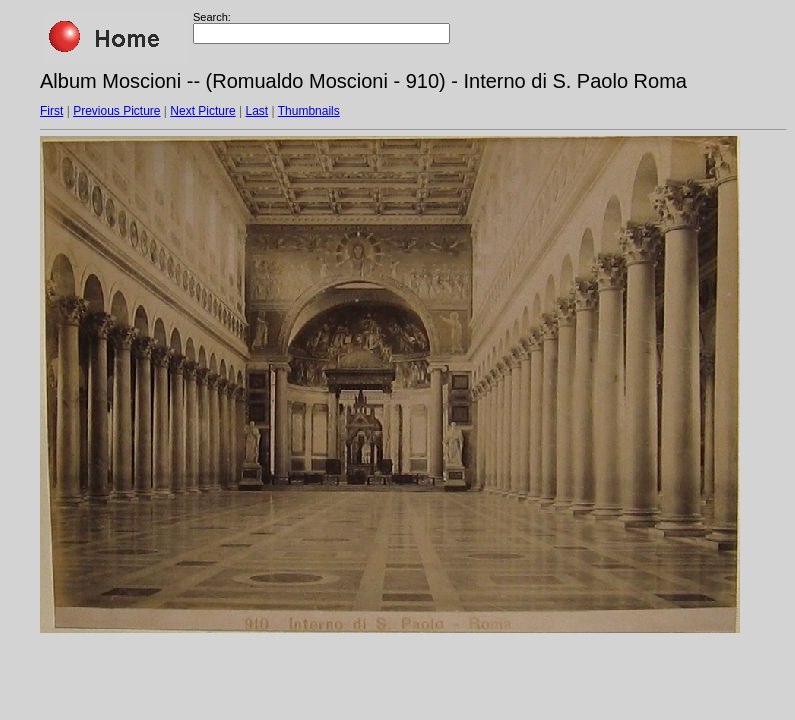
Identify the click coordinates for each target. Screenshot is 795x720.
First (51, 111)
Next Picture (202, 111)
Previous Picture (116, 111)
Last (256, 111)
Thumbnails (309, 111)
